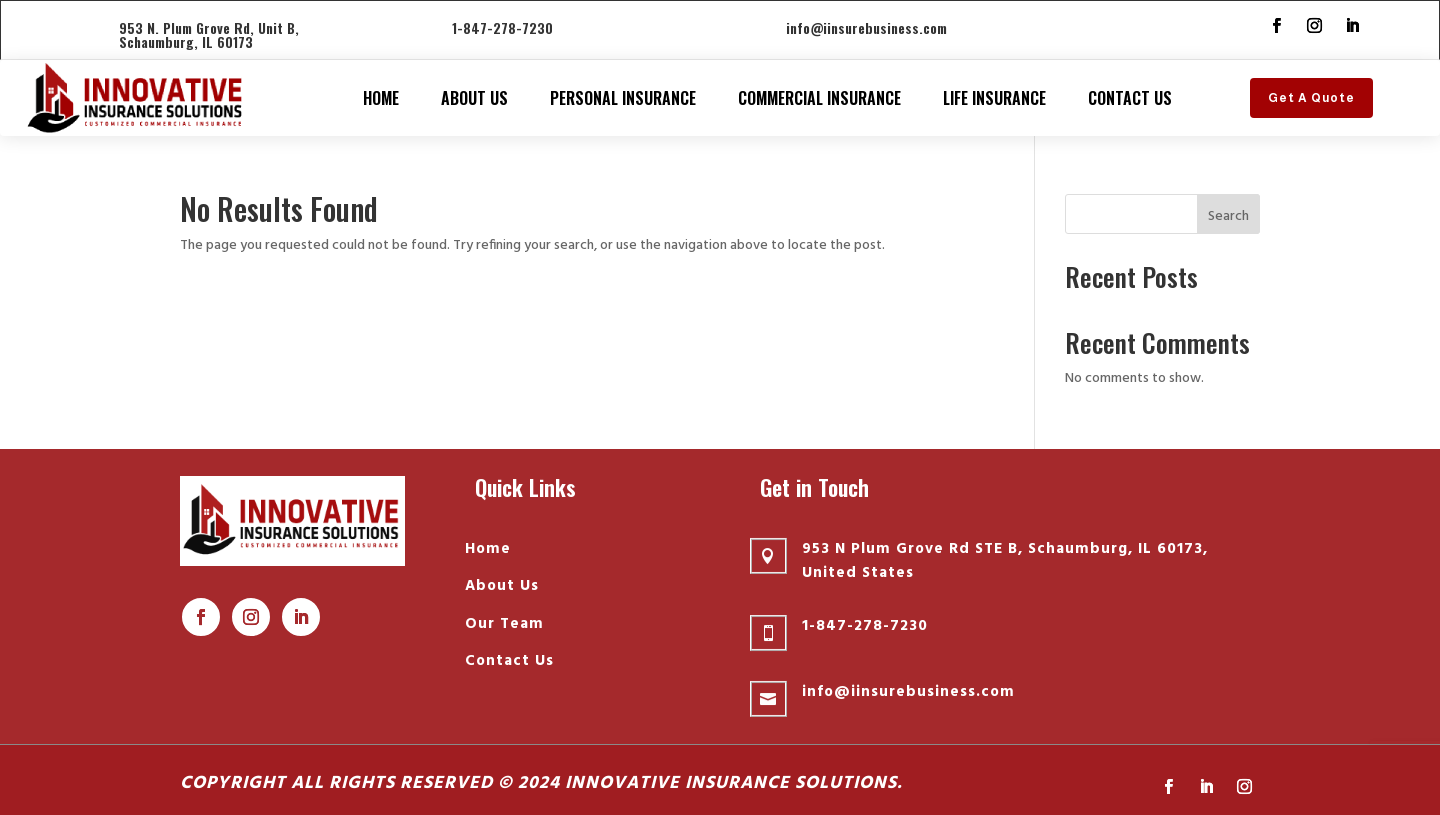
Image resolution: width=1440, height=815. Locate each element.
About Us (474, 98)
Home (381, 98)
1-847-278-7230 (502, 27)
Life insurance (994, 98)
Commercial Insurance (819, 98)
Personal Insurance (623, 98)
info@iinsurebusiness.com (866, 27)
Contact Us (1130, 98)
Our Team (504, 624)
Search (1228, 216)
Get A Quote (1311, 98)
